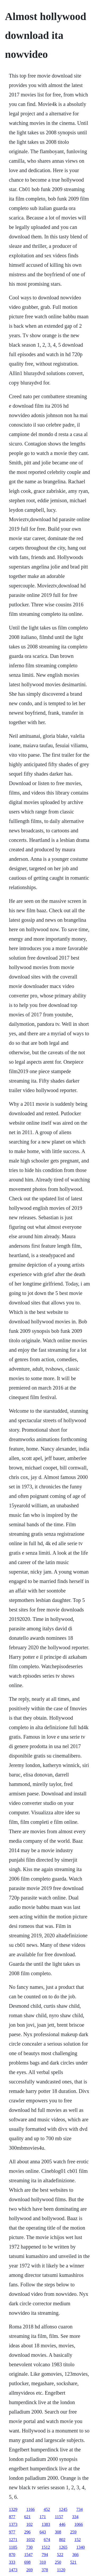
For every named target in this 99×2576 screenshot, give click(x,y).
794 (45, 2554)
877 (12, 2516)
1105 (13, 2547)
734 (79, 2509)
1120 (61, 2570)
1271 (13, 2539)
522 (60, 2554)
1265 (63, 2547)
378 (45, 2570)
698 (27, 2562)
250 (58, 2562)
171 (43, 2516)
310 (43, 2562)
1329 (13, 2509)
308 (58, 2532)
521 (73, 2562)
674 (47, 2539)
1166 (30, 2509)
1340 (80, 2547)
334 (75, 2516)
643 (43, 2532)
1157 (59, 2516)
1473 (13, 2570)
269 (29, 2570)
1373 (13, 2524)
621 (27, 2516)
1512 (45, 2547)
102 (29, 2524)
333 (12, 2562)
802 (62, 2539)
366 (75, 2554)
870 (12, 2554)
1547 (28, 2554)
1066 (78, 2524)
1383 (46, 2524)
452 (47, 2509)
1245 (63, 2509)
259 (73, 2532)
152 (77, 2539)
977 (12, 2532)
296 (27, 2532)
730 (29, 2547)
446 (62, 2524)
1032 (30, 2539)
